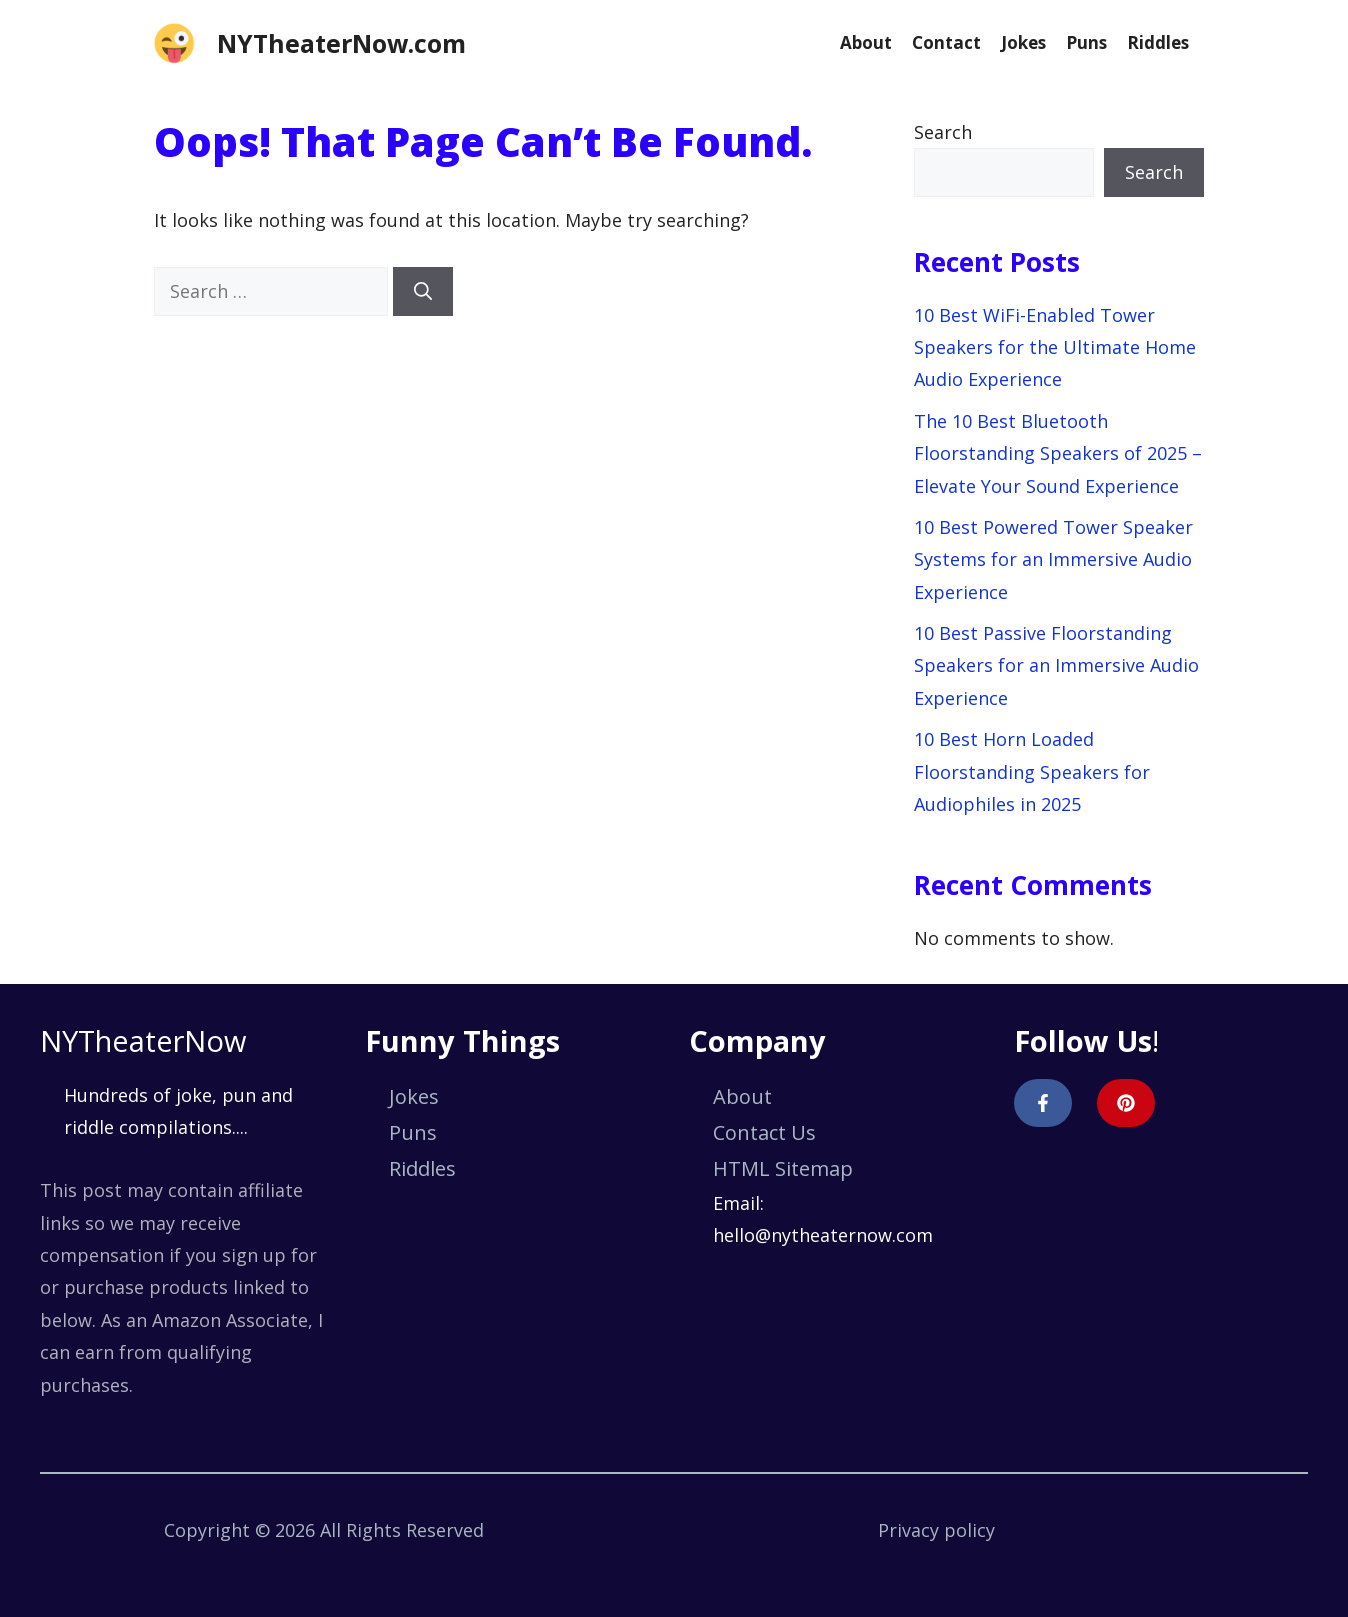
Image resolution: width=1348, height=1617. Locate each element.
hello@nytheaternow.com (823, 1235)
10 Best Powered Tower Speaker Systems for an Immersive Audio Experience (1053, 559)
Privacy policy (936, 1530)
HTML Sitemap (783, 1168)
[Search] (423, 291)
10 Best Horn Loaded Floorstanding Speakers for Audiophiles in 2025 (1032, 771)
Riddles (1158, 42)
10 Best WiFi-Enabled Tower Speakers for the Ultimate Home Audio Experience (1055, 347)
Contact (946, 42)
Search (943, 132)
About (866, 42)
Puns (1086, 42)
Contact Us (764, 1132)
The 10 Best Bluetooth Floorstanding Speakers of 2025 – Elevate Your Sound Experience (1058, 453)
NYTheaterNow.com (341, 43)
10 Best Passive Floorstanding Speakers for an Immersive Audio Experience (1056, 665)
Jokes (1023, 42)
